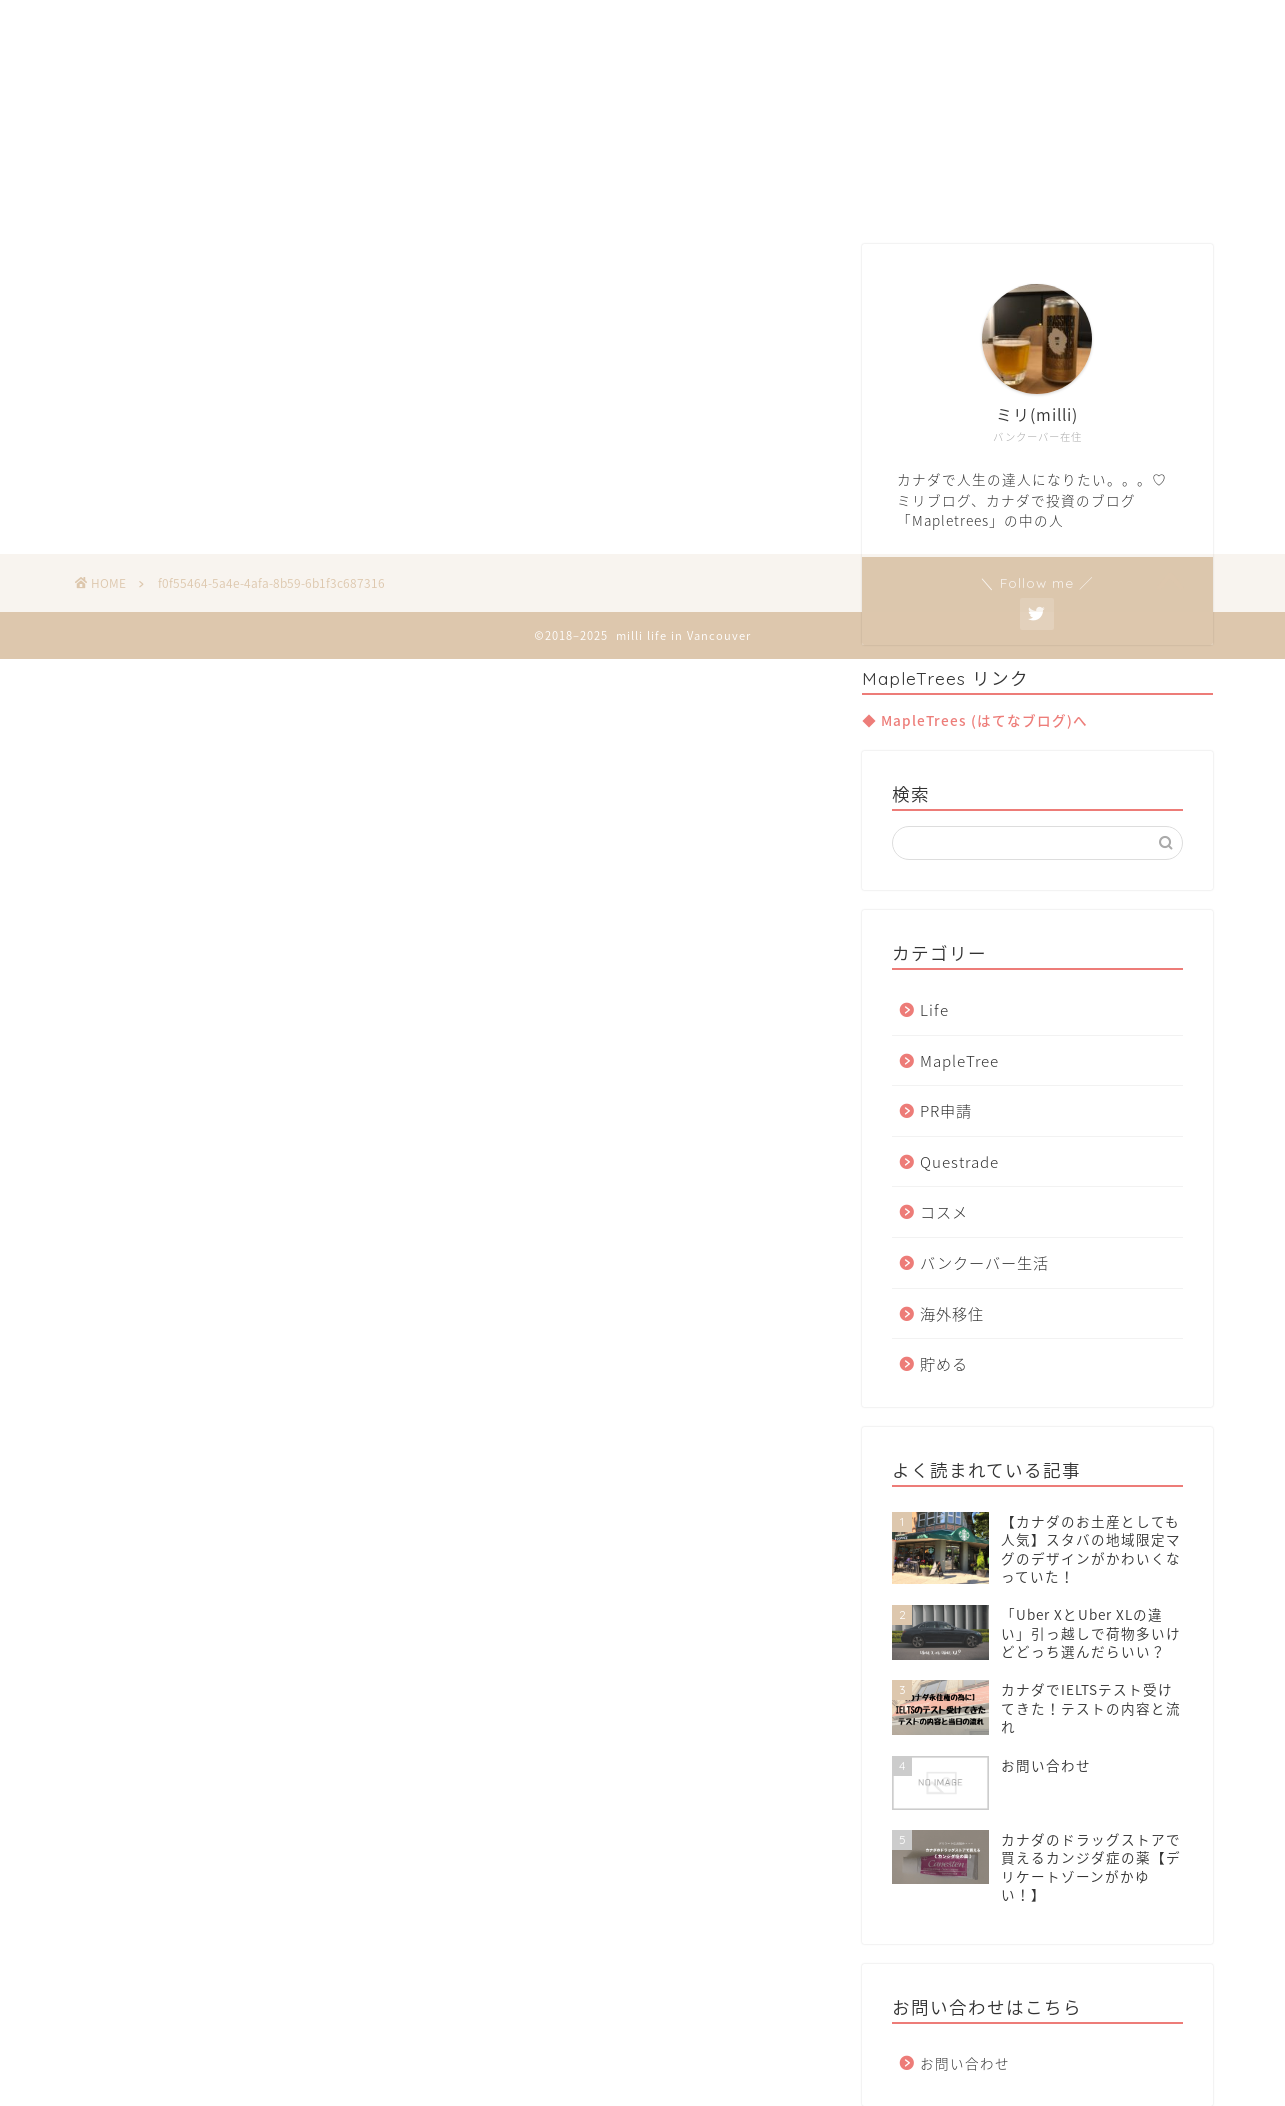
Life (934, 1009)
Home (441, 192)
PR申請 (946, 1110)
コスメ (944, 1211)
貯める (944, 1363)
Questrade (959, 1161)
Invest (734, 192)
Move (642, 192)
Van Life (543, 192)
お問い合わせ (965, 2063)
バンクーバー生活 (984, 1262)
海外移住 (952, 1313)
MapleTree (959, 1060)
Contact (836, 192)
